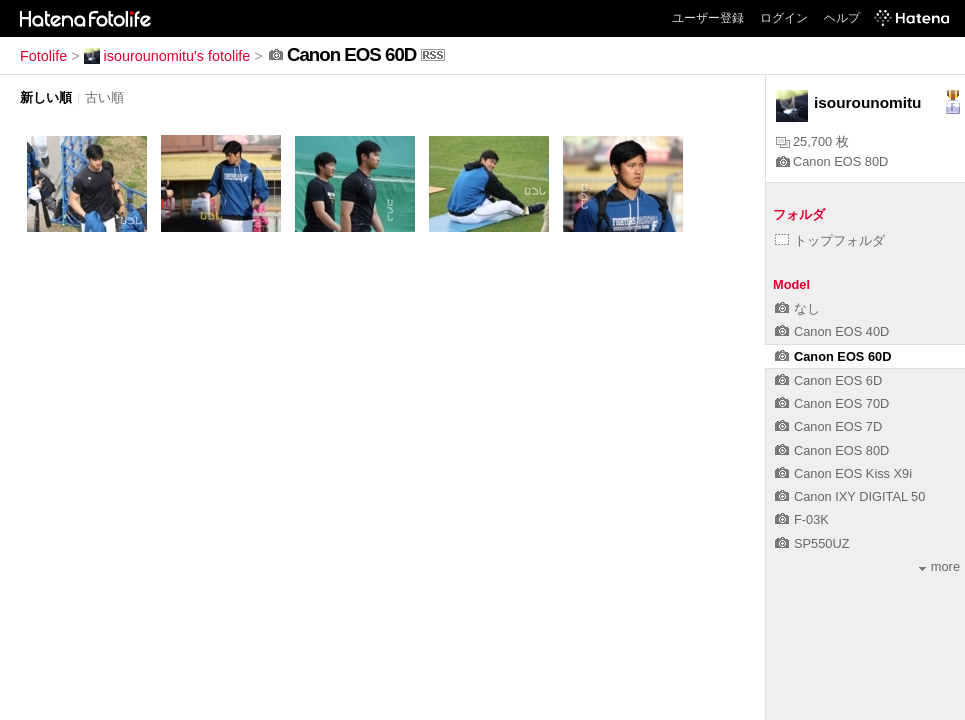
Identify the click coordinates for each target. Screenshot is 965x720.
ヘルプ (842, 18)
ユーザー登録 (708, 18)
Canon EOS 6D (828, 380)
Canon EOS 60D (833, 356)
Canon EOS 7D (828, 426)
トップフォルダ (830, 240)
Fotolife (43, 56)
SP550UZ (812, 543)
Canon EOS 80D (832, 161)
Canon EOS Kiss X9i (843, 473)
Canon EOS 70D (832, 403)
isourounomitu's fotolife (167, 56)
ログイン (784, 18)
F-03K (802, 519)
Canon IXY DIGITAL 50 (850, 496)
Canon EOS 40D (832, 331)
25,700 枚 (812, 141)
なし (797, 308)
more (939, 566)
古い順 (104, 97)
